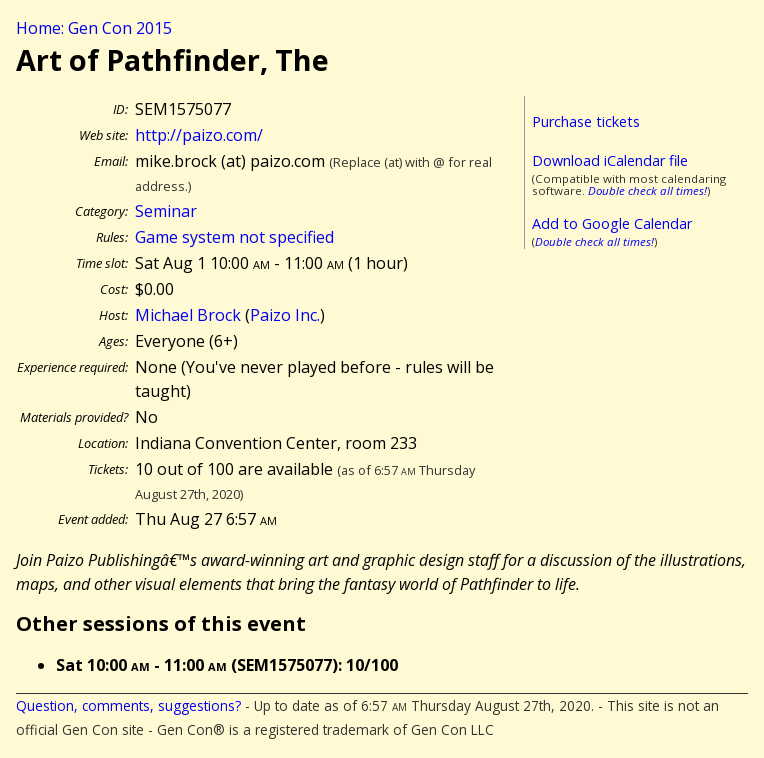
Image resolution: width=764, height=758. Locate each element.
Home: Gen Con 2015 (94, 28)
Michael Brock (188, 315)
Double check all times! (647, 190)
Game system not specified (234, 237)
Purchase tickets (586, 121)
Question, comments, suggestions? (128, 705)
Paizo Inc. (285, 315)
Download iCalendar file (610, 160)
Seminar (166, 211)
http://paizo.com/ (199, 135)
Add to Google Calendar (612, 223)
